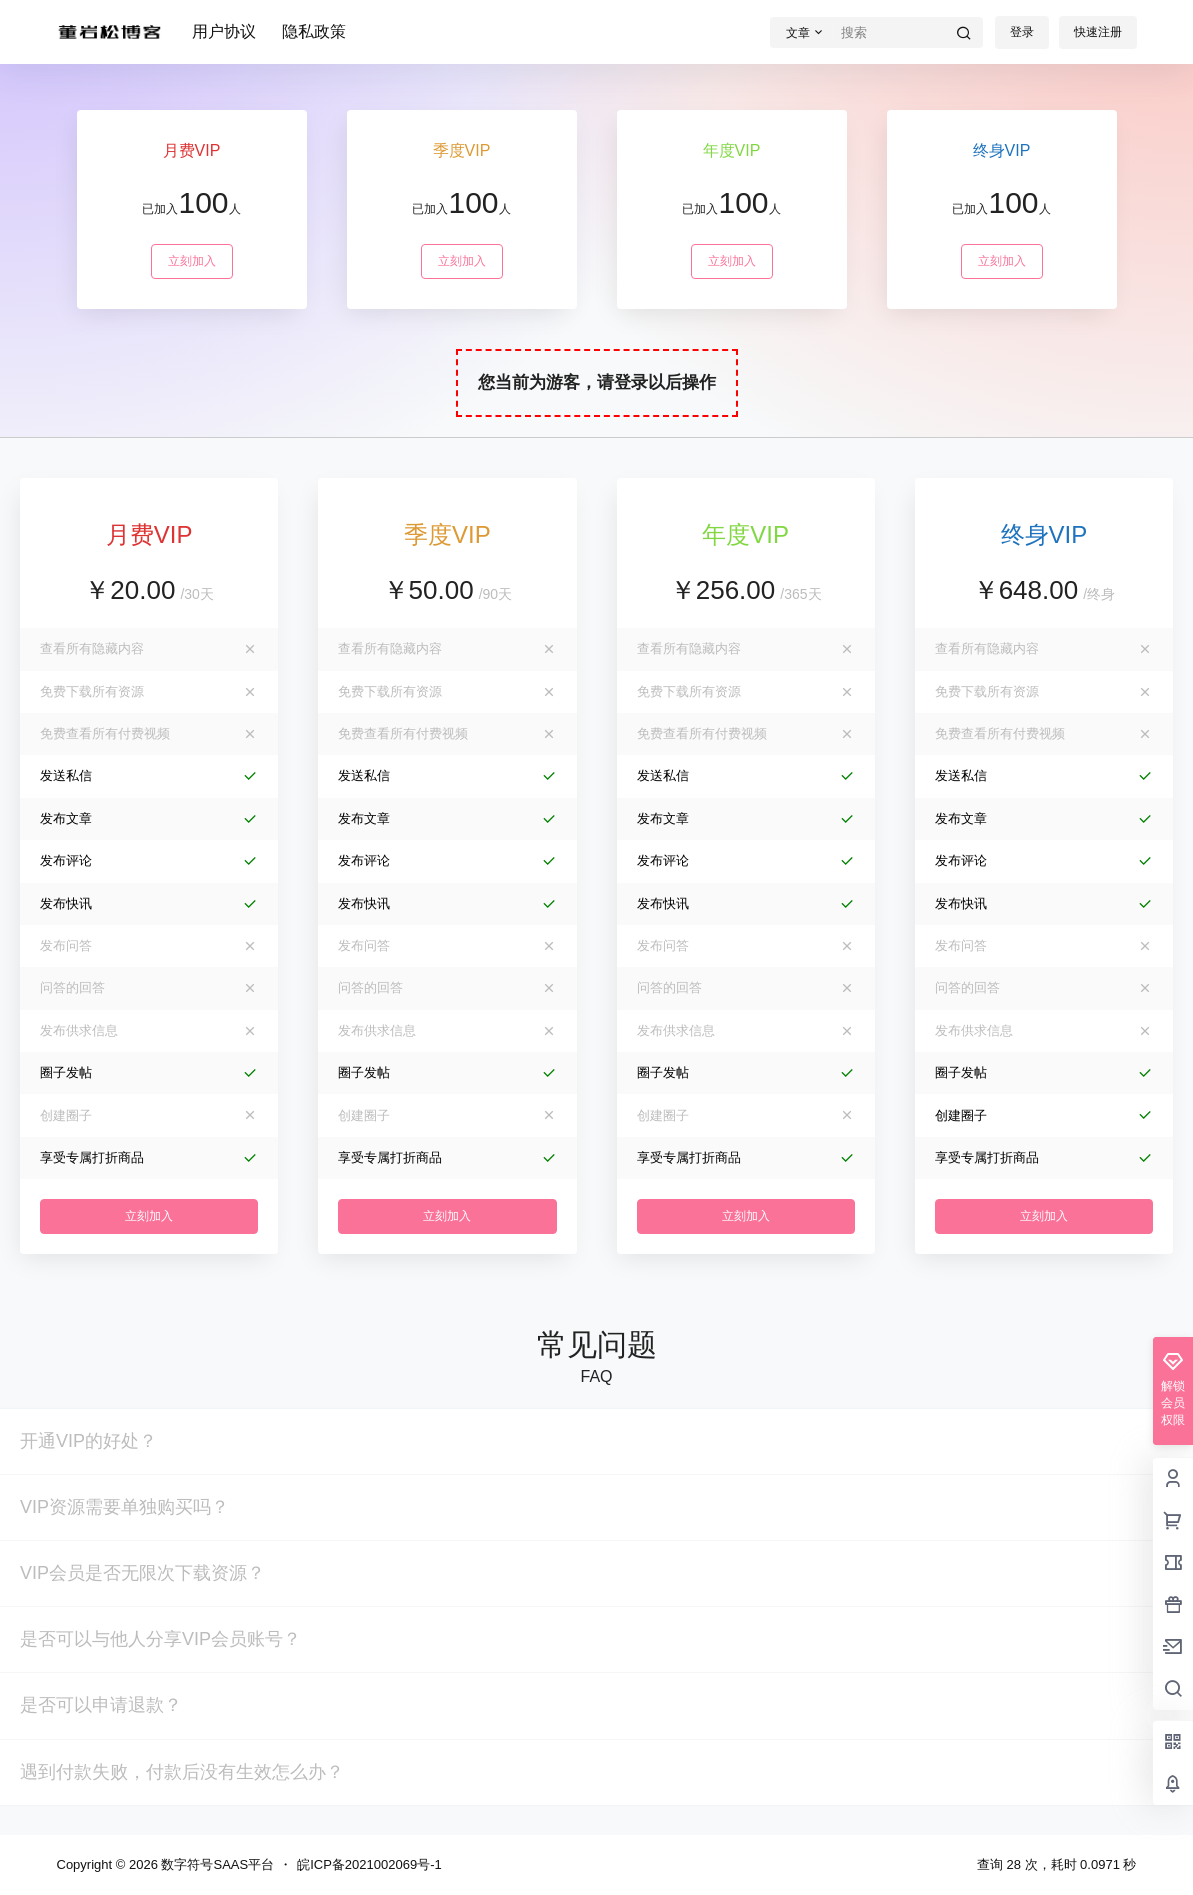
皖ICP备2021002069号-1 (369, 1864)
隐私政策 (314, 31)
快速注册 (1098, 32)
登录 (1022, 32)
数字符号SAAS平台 (216, 1864)
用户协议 (224, 31)
